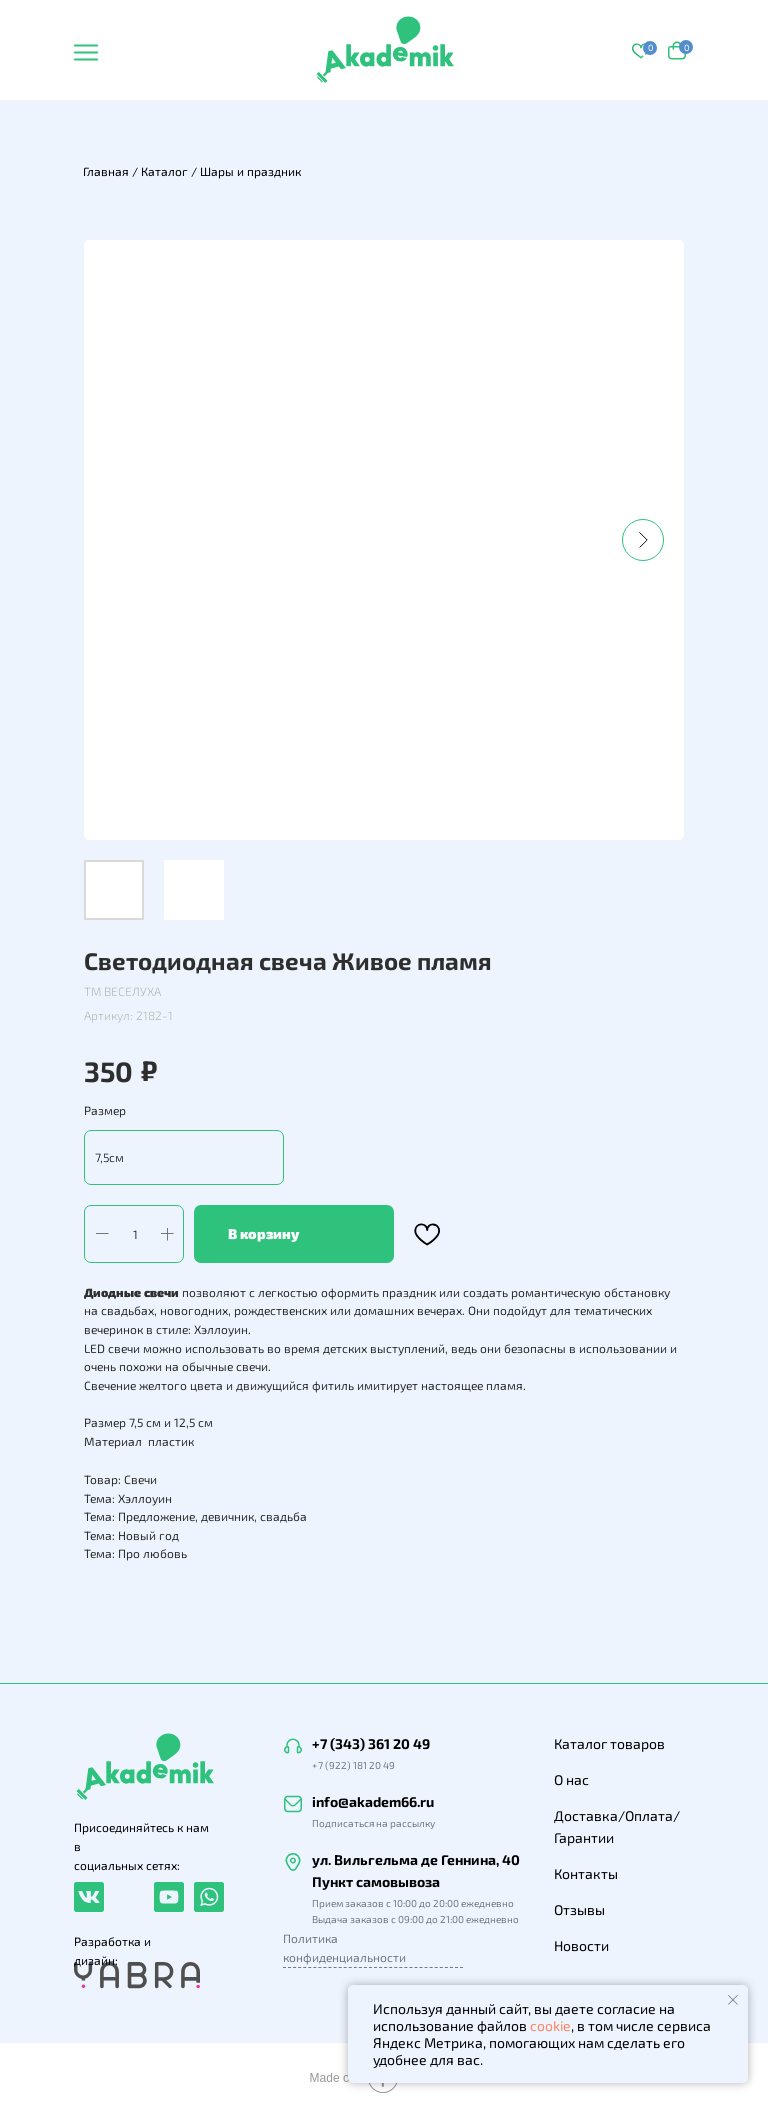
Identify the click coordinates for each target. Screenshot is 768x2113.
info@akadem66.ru (373, 1801)
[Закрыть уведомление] (733, 2000)
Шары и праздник (250, 171)
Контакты (586, 1873)
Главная (106, 171)
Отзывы (579, 1909)
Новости (581, 1945)
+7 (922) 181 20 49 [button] (353, 1765)
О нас (571, 1779)
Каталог (164, 171)
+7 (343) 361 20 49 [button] (371, 1743)
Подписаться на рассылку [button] (373, 1823)
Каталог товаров (609, 1743)
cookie (550, 2025)
